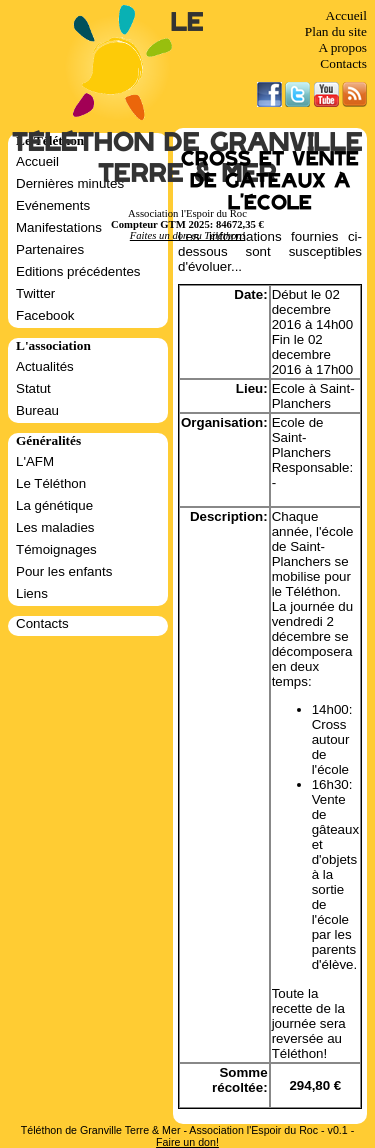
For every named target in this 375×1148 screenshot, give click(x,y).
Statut (33, 388)
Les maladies (55, 527)
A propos (342, 47)
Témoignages (56, 549)
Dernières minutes (70, 183)
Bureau (37, 410)
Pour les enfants (64, 571)
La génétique (54, 505)
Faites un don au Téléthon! (187, 235)
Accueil (346, 15)
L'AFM (35, 461)
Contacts (343, 63)
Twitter (35, 293)
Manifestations (59, 227)
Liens (32, 593)
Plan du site (336, 31)
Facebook (45, 315)
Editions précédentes (78, 271)
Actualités (45, 366)
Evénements (53, 205)
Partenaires (50, 249)
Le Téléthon (51, 483)
